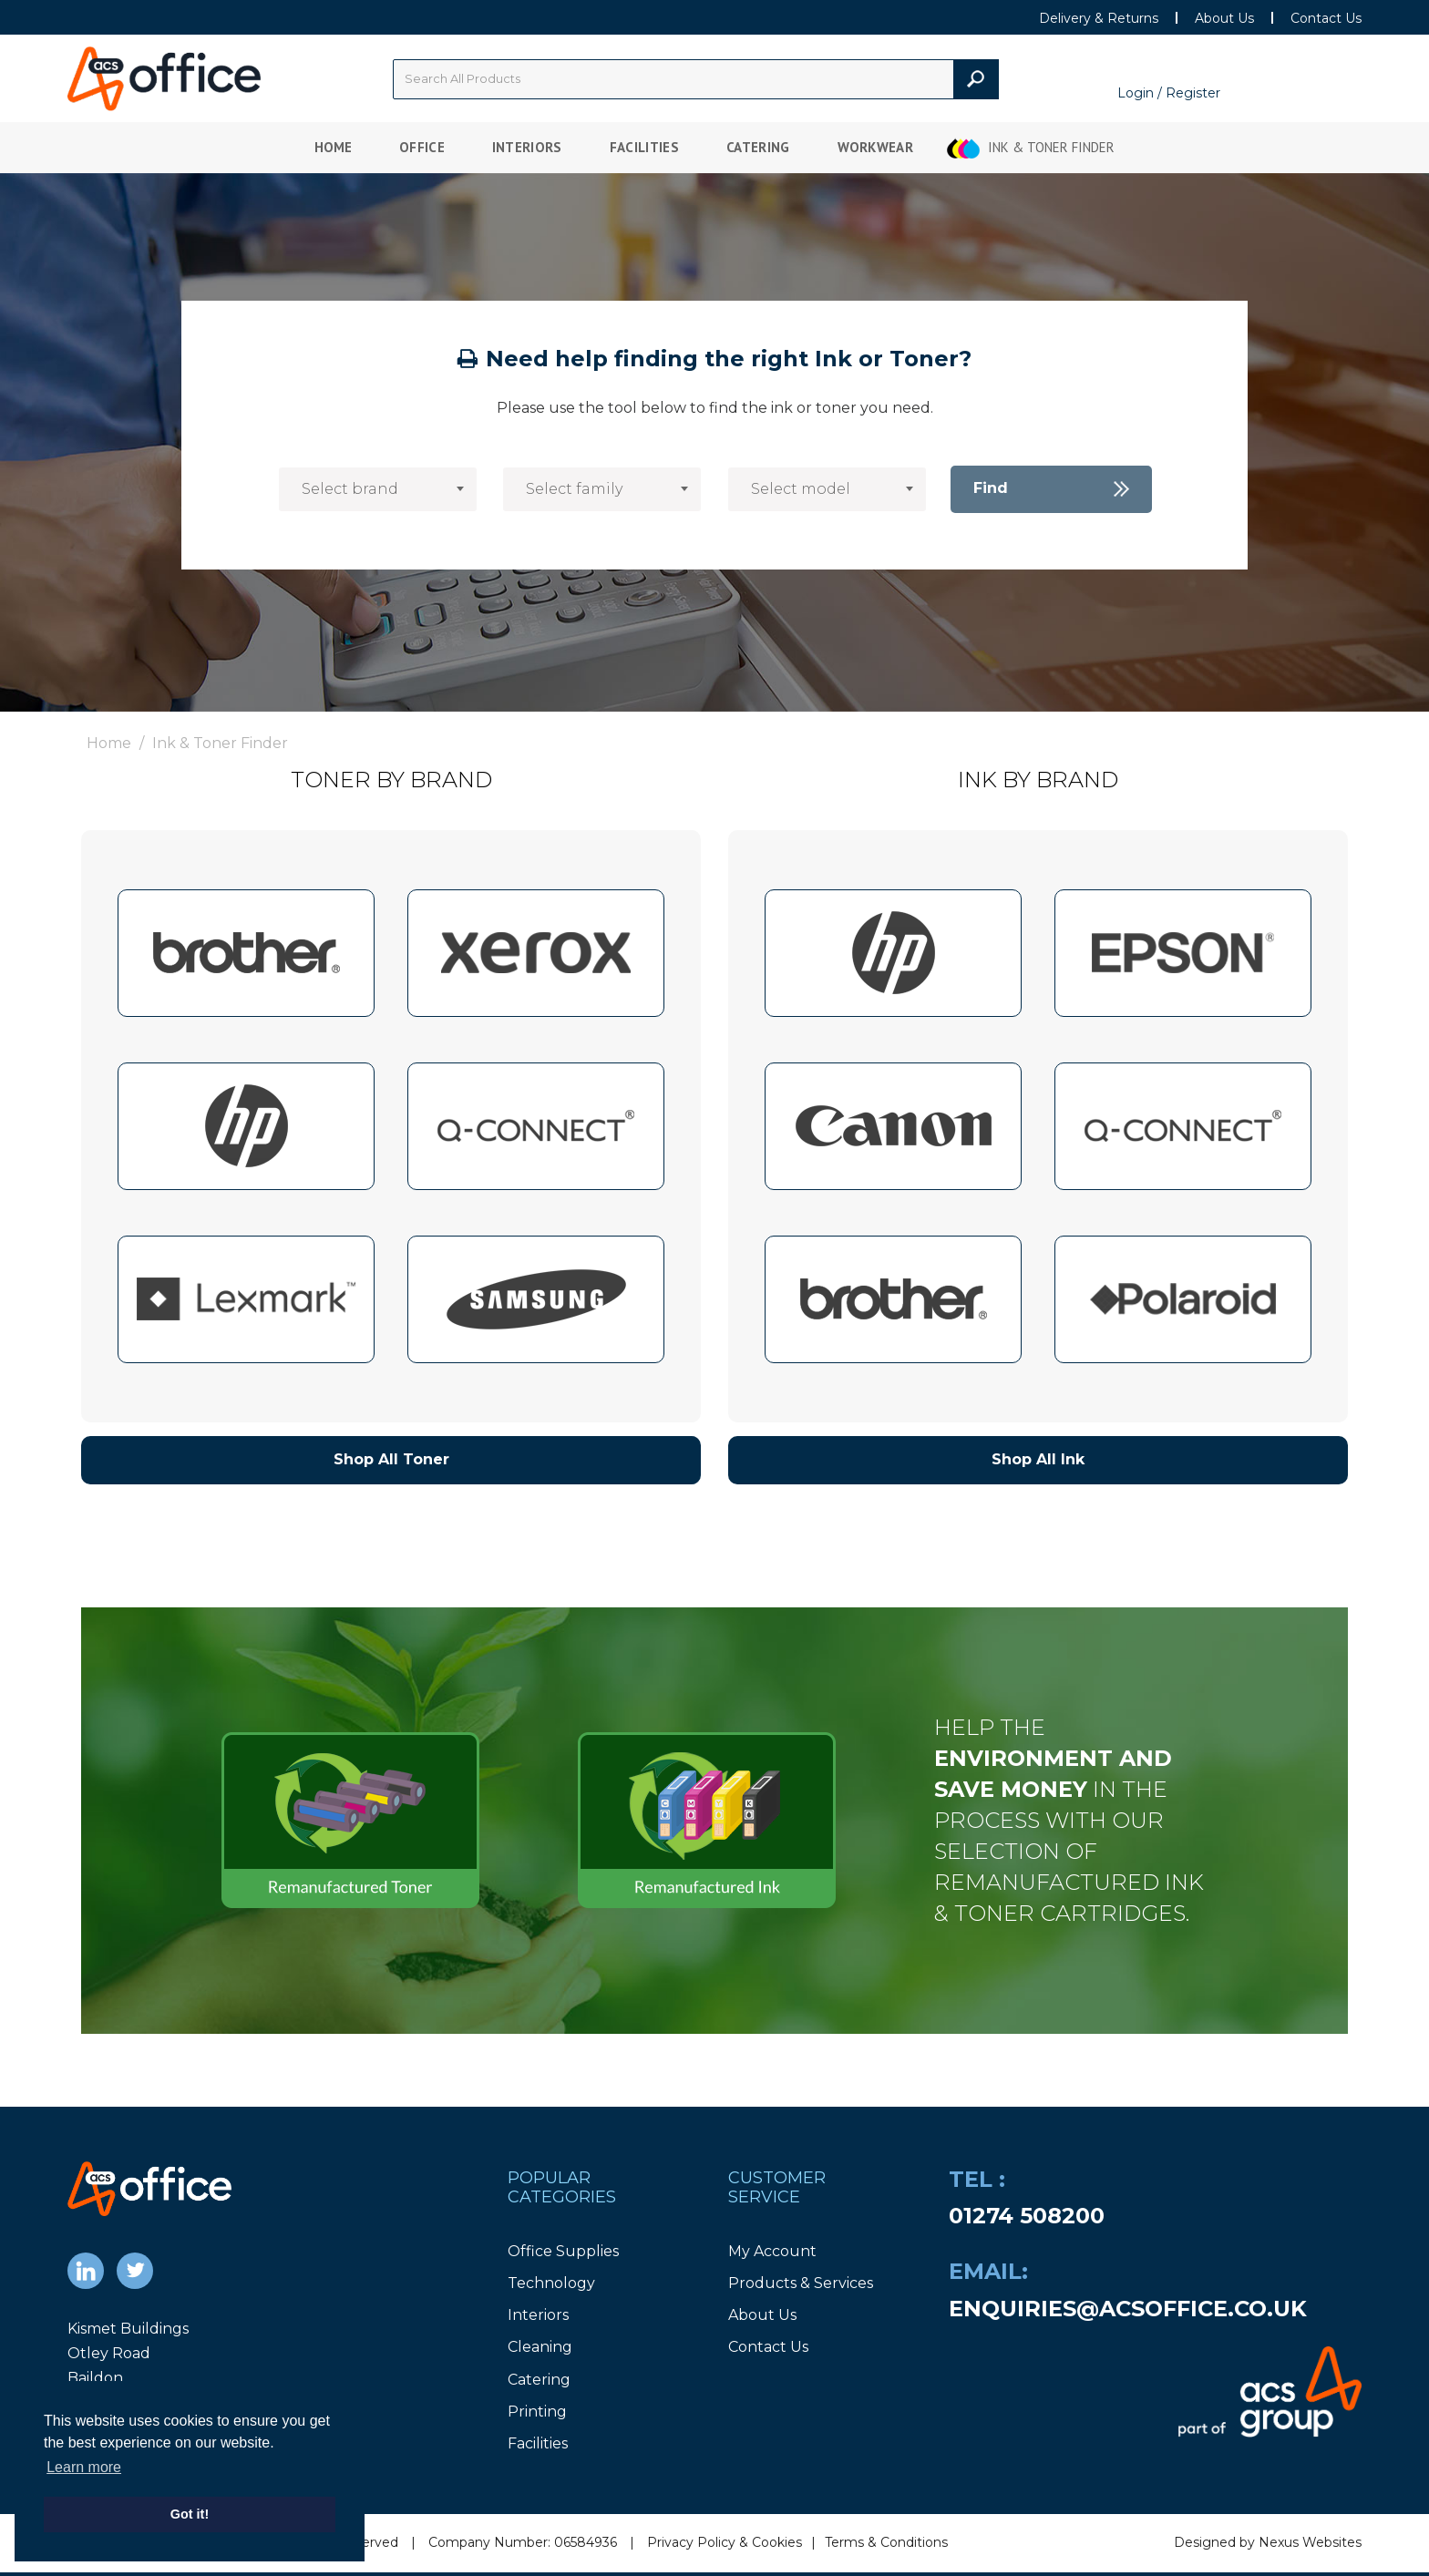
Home (333, 147)
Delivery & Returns (1098, 18)
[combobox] (377, 489)
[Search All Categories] (696, 79)
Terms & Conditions (886, 2542)
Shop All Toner (391, 1459)
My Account (772, 2251)
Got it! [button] (189, 2514)
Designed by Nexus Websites (1268, 2542)
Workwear (876, 147)
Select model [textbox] (800, 489)
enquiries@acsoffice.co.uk (1128, 2308)
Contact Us (1326, 18)
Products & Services (800, 2283)
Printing (537, 2411)
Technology (551, 2283)
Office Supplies (563, 2251)
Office (422, 147)
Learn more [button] (83, 2467)
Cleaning (540, 2346)
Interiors (527, 147)
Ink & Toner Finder (1051, 147)
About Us (1224, 18)
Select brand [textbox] (350, 489)
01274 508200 (1027, 2215)
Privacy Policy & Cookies (724, 2542)
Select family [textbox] (574, 489)
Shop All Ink (1038, 1459)
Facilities (644, 147)
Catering (758, 147)
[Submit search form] (976, 79)
